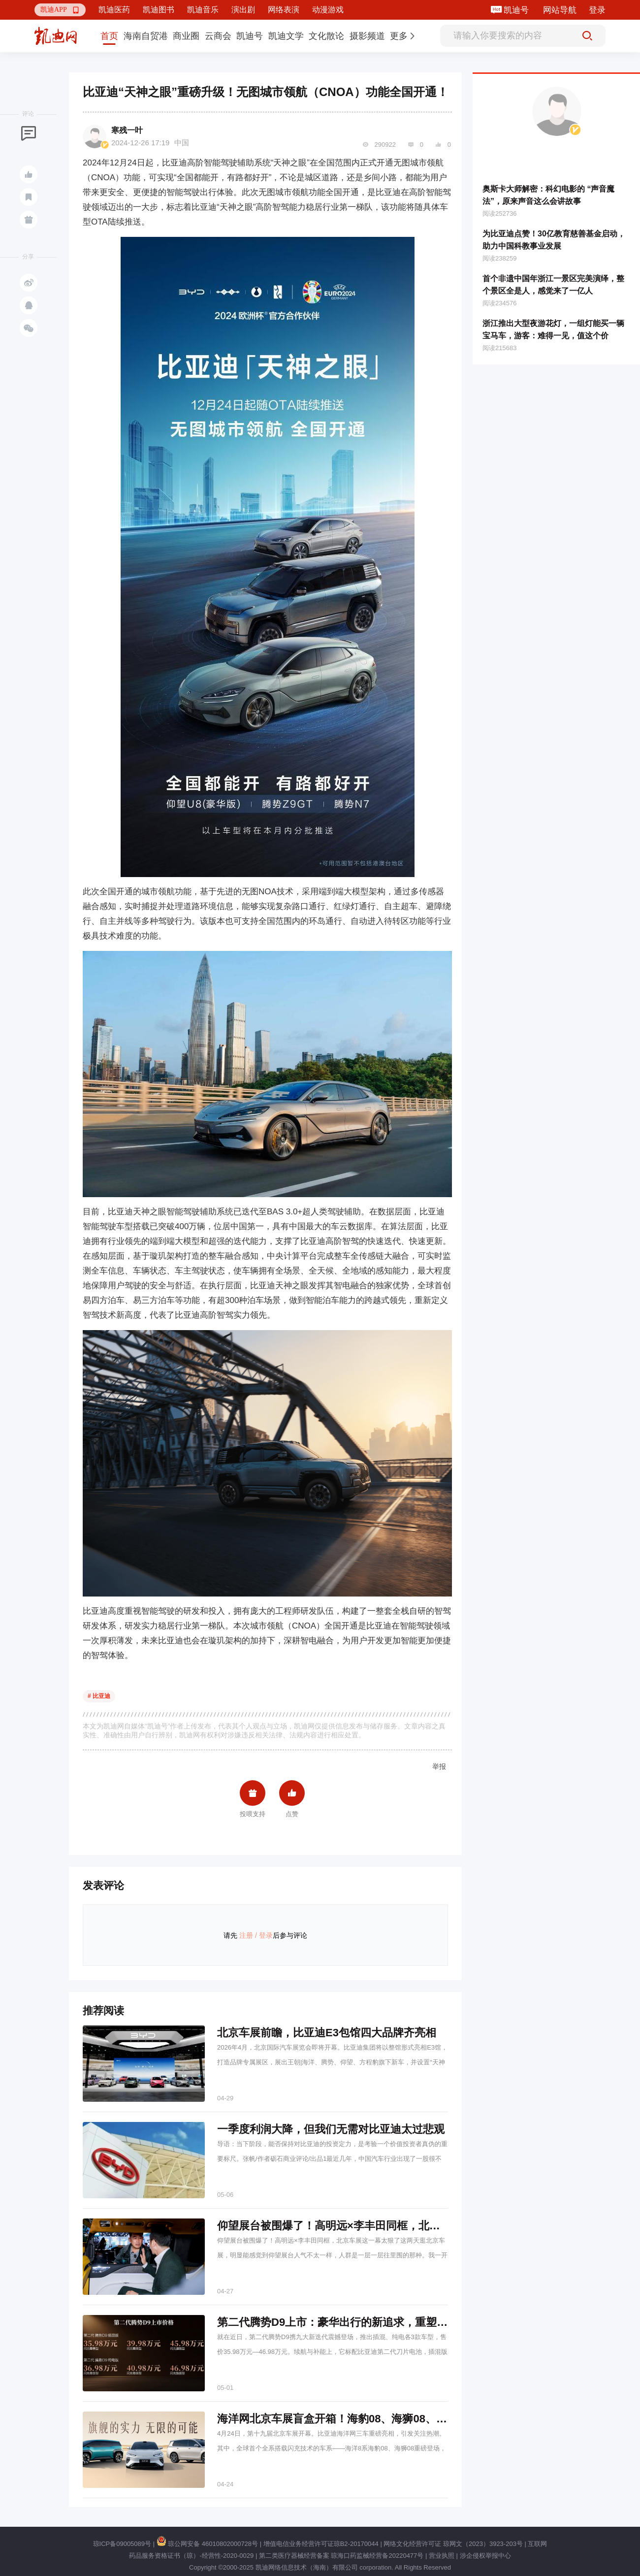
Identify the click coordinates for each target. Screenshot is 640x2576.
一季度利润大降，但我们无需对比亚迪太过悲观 (331, 2129)
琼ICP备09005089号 (122, 2543)
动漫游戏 (328, 9)
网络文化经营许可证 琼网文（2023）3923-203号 (453, 2543)
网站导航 (559, 10)
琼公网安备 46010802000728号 (207, 2543)
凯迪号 (517, 10)
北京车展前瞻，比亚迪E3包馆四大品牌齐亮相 (326, 2032)
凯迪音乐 (203, 9)
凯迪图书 (158, 9)
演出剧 (243, 9)
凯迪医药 (114, 9)
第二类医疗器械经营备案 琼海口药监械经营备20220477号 (341, 2555)
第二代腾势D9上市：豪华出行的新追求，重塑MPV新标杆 (355, 2322)
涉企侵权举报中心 (485, 2555)
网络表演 (283, 9)
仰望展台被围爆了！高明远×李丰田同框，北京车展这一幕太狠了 (372, 2225)
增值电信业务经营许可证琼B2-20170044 (321, 2543)
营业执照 (441, 2555)
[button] (60, 9)
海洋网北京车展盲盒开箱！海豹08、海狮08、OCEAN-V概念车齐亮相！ (389, 2419)
